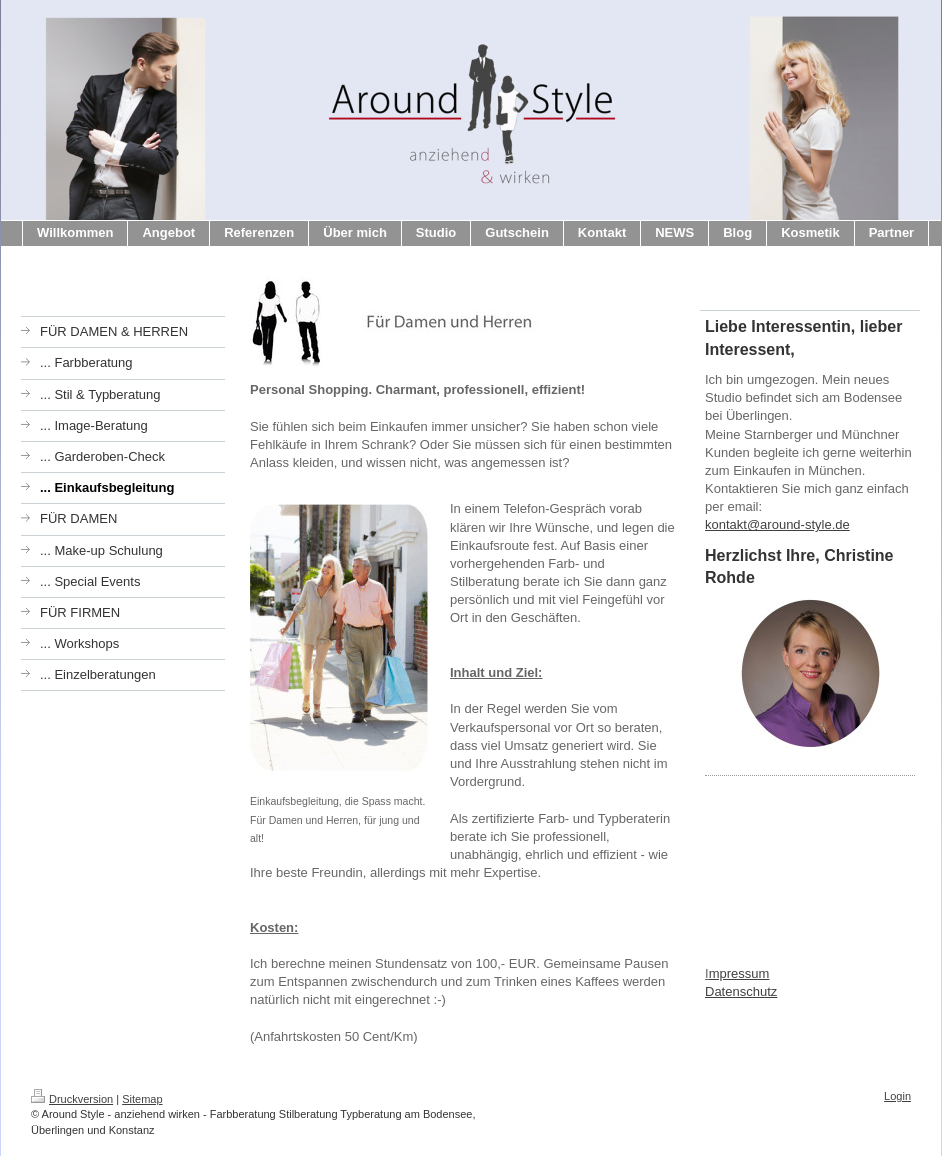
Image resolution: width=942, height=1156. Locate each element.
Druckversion (72, 1099)
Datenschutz (741, 991)
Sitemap (142, 1099)
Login (897, 1096)
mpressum (739, 973)
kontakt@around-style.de (777, 524)
